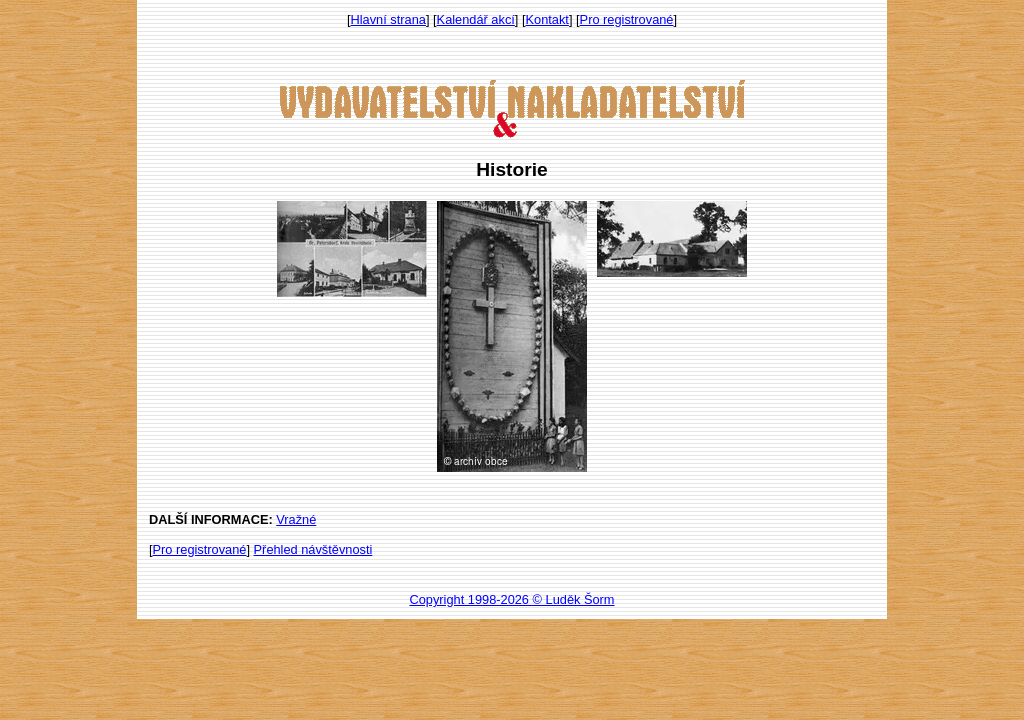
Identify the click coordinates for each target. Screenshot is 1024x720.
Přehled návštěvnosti (313, 549)
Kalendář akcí (476, 19)
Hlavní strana (388, 19)
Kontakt (547, 19)
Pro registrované (627, 19)
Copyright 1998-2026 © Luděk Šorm (511, 599)
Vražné (296, 519)
